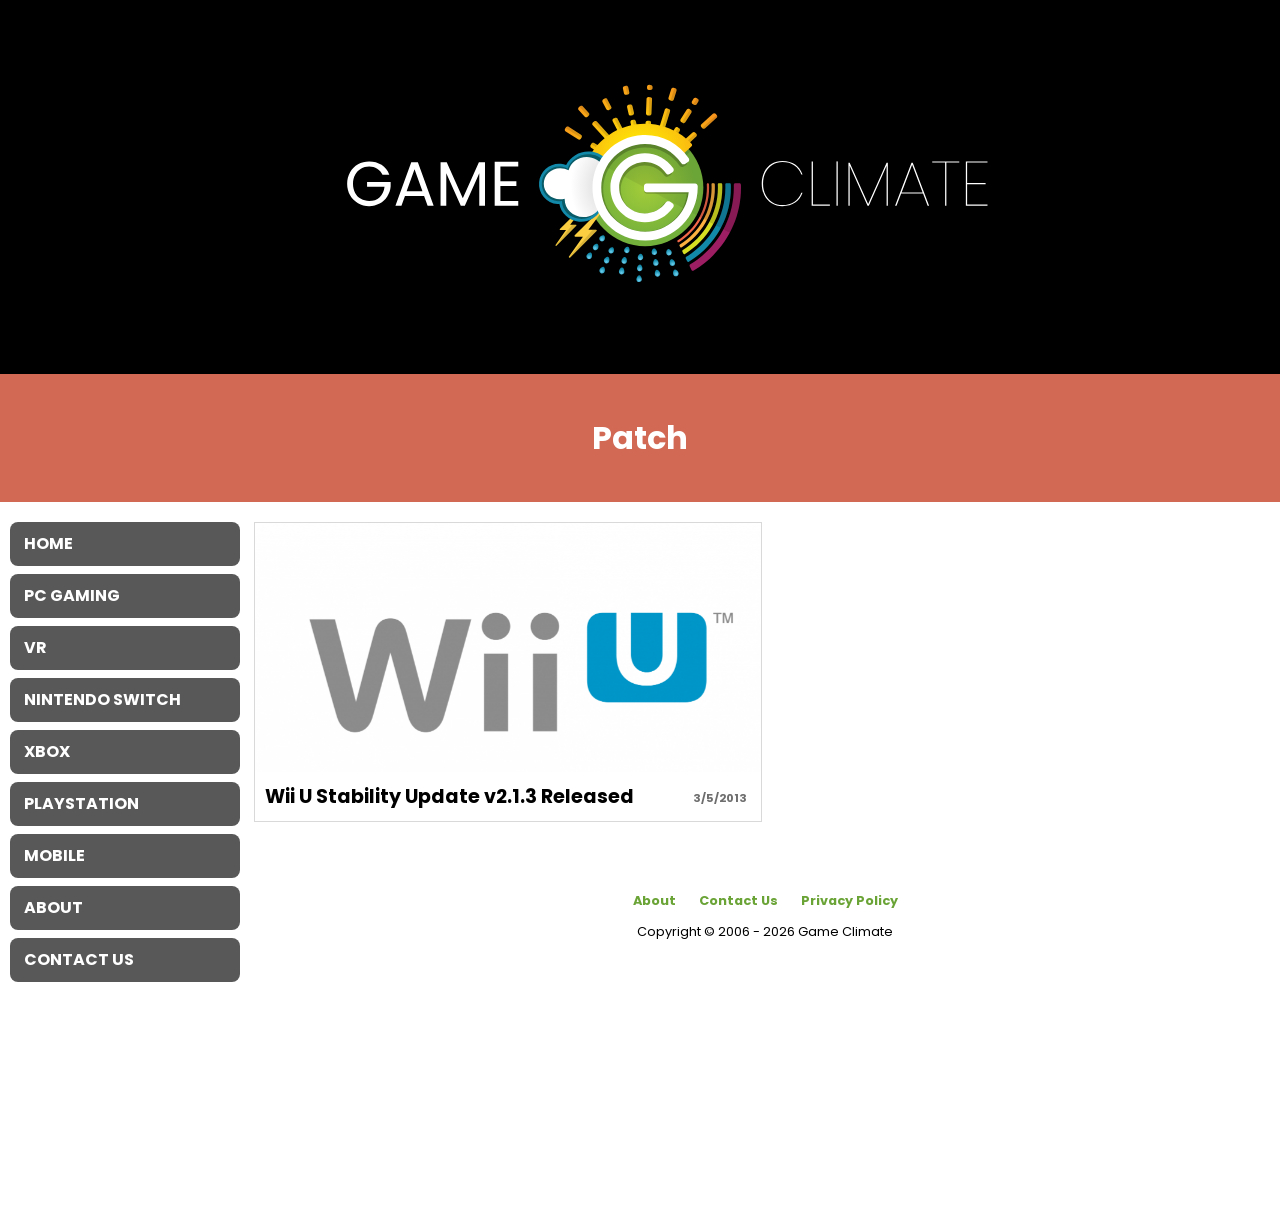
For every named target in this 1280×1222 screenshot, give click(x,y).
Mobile (54, 855)
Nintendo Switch (102, 699)
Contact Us (738, 900)
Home (48, 543)
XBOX (47, 751)
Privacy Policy (849, 900)
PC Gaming (72, 595)
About (654, 900)
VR (35, 647)
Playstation (81, 803)
